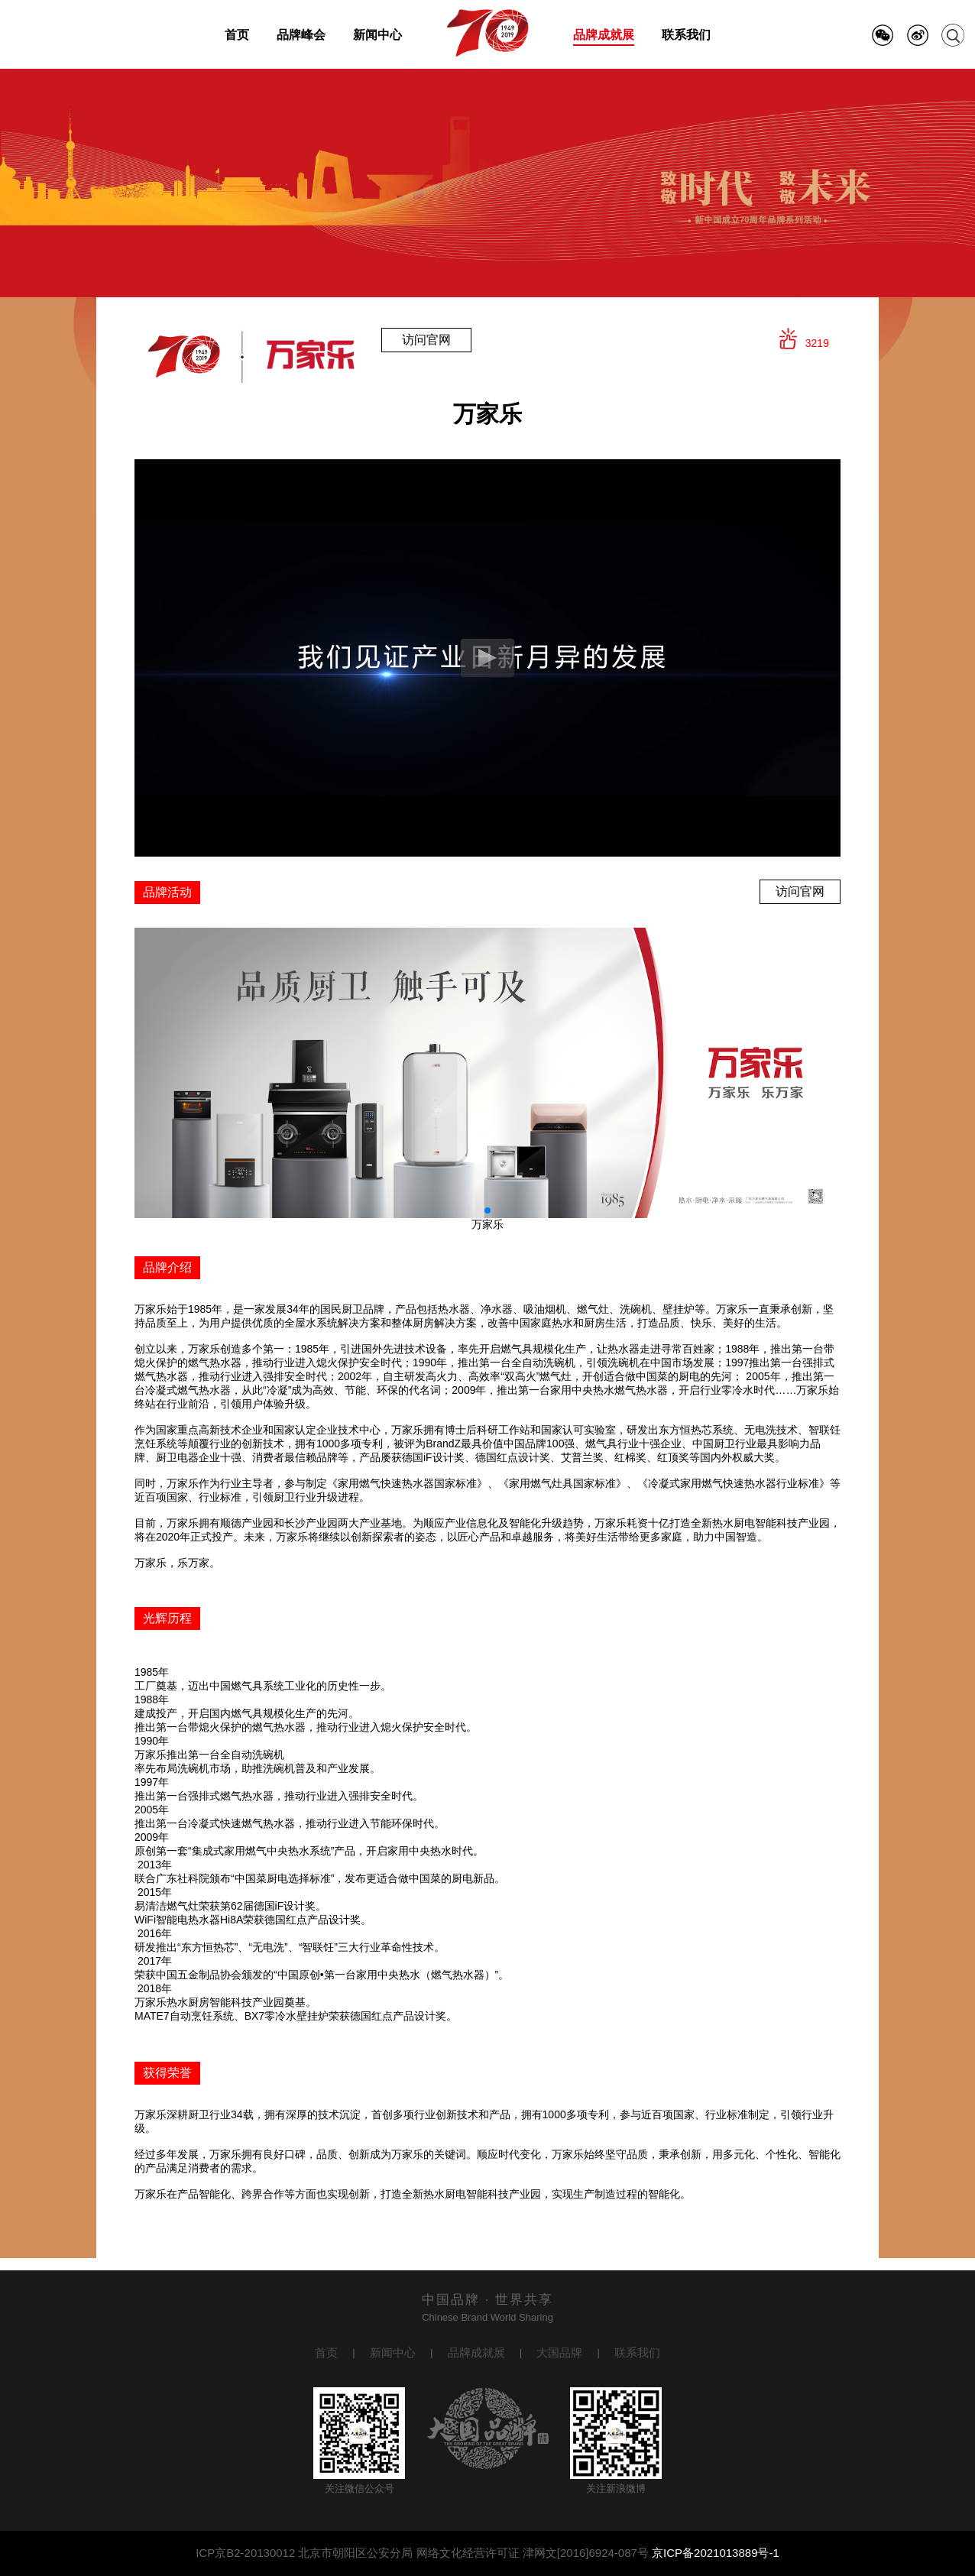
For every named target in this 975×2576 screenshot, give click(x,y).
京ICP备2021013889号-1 (715, 2552)
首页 (237, 34)
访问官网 (426, 339)
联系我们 (686, 34)
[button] (487, 1210)
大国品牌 (559, 2352)
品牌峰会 (301, 34)
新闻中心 (377, 34)
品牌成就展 (603, 34)
